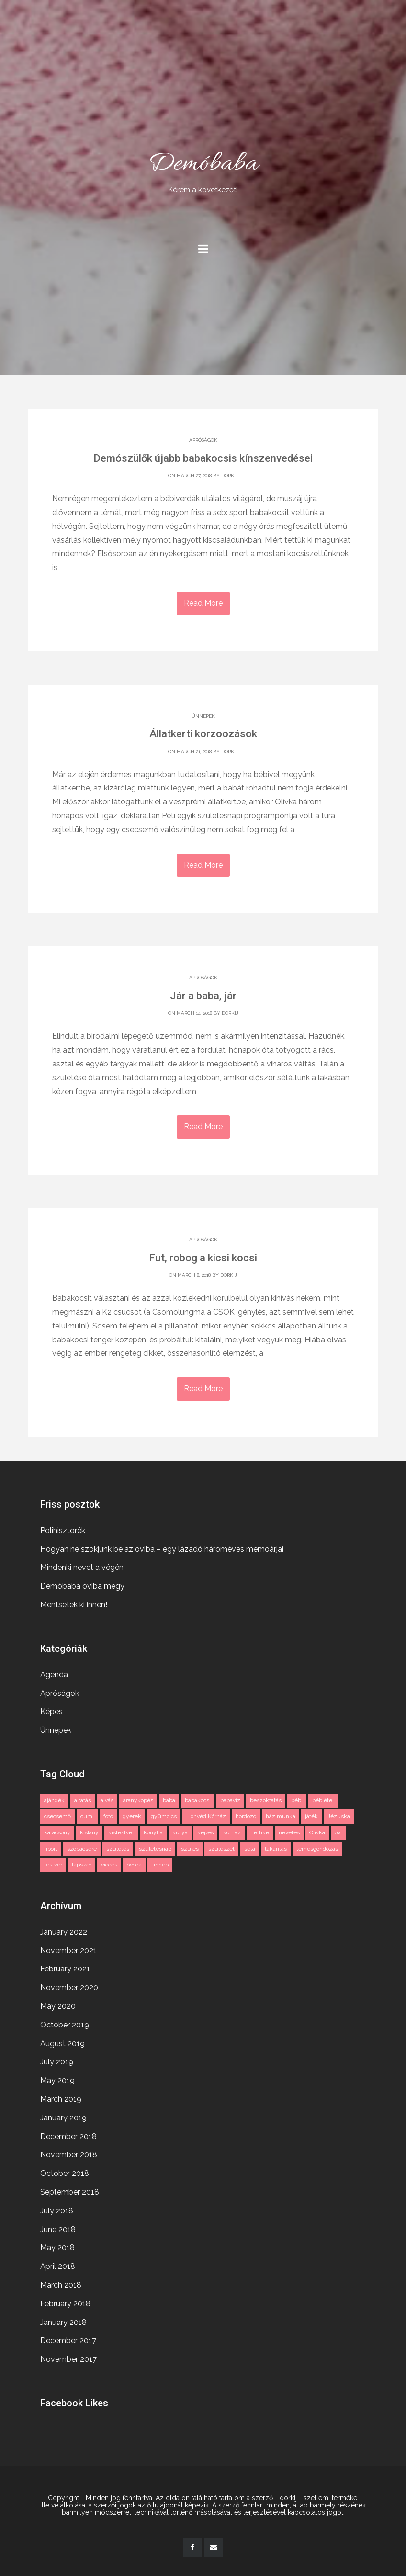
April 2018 (57, 2265)
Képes (51, 1710)
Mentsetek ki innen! (73, 1603)
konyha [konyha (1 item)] (153, 1831)
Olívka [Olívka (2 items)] (317, 1831)
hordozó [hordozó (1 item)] (246, 1815)
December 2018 (68, 2135)
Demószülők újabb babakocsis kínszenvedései (203, 458)
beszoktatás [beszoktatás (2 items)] (266, 1799)
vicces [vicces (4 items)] (109, 1863)
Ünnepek (203, 716)
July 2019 (56, 2060)
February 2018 (65, 2302)
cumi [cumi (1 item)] (87, 1815)
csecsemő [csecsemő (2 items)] (57, 1815)
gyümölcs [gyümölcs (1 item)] (164, 1815)
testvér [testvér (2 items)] (53, 1863)
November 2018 (68, 2153)
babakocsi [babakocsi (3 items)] (198, 1799)
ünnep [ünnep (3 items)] (160, 1863)
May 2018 (57, 2246)
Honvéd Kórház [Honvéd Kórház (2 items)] (206, 1815)
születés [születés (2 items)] (117, 1847)
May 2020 (58, 2005)
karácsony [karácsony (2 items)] (57, 1831)
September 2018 (69, 2190)
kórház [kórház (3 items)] (232, 1831)
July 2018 (56, 2209)
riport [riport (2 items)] (50, 1847)
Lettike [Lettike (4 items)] (259, 1831)
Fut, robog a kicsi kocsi (203, 1258)
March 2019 (60, 2098)
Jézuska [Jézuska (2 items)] (338, 1815)
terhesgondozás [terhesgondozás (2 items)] (317, 1847)
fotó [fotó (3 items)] (108, 1815)
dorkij (229, 475)
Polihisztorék (62, 1529)
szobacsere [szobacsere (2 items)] (82, 1847)
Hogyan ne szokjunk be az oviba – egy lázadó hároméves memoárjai (161, 1547)
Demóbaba (203, 170)
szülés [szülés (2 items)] (190, 1847)
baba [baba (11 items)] (169, 1799)
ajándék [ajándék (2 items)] (54, 1799)
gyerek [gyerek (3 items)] (132, 1815)
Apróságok (203, 440)
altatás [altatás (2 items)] (82, 1799)
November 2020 (69, 1986)
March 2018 (60, 2283)
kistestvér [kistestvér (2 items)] (121, 1831)
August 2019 (62, 2042)
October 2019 (64, 2023)
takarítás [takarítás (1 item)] (276, 1847)
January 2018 (63, 2320)
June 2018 (58, 2228)
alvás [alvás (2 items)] (107, 1799)
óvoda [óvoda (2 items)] (134, 1863)
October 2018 (64, 2172)
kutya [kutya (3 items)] (180, 1831)
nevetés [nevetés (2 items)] (289, 1831)
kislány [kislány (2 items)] (89, 1831)
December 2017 (68, 2339)
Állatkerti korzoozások (203, 734)
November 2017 (68, 2358)
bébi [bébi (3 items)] (297, 1799)
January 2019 (63, 2116)
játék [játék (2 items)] (311, 1815)
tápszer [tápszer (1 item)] (81, 1863)
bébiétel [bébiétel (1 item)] (323, 1799)
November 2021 (68, 1949)
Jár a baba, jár (203, 996)
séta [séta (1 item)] (249, 1847)
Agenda (54, 1673)
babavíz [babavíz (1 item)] (230, 1799)
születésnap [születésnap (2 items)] (155, 1847)
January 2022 (63, 1930)
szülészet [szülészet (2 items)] (221, 1847)
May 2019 (57, 2079)
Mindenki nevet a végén (82, 1566)
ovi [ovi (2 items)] (338, 1831)
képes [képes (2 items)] (205, 1831)
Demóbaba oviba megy (82, 1585)
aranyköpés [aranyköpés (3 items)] (138, 1799)
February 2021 (65, 1967)
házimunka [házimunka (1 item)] (280, 1815)
